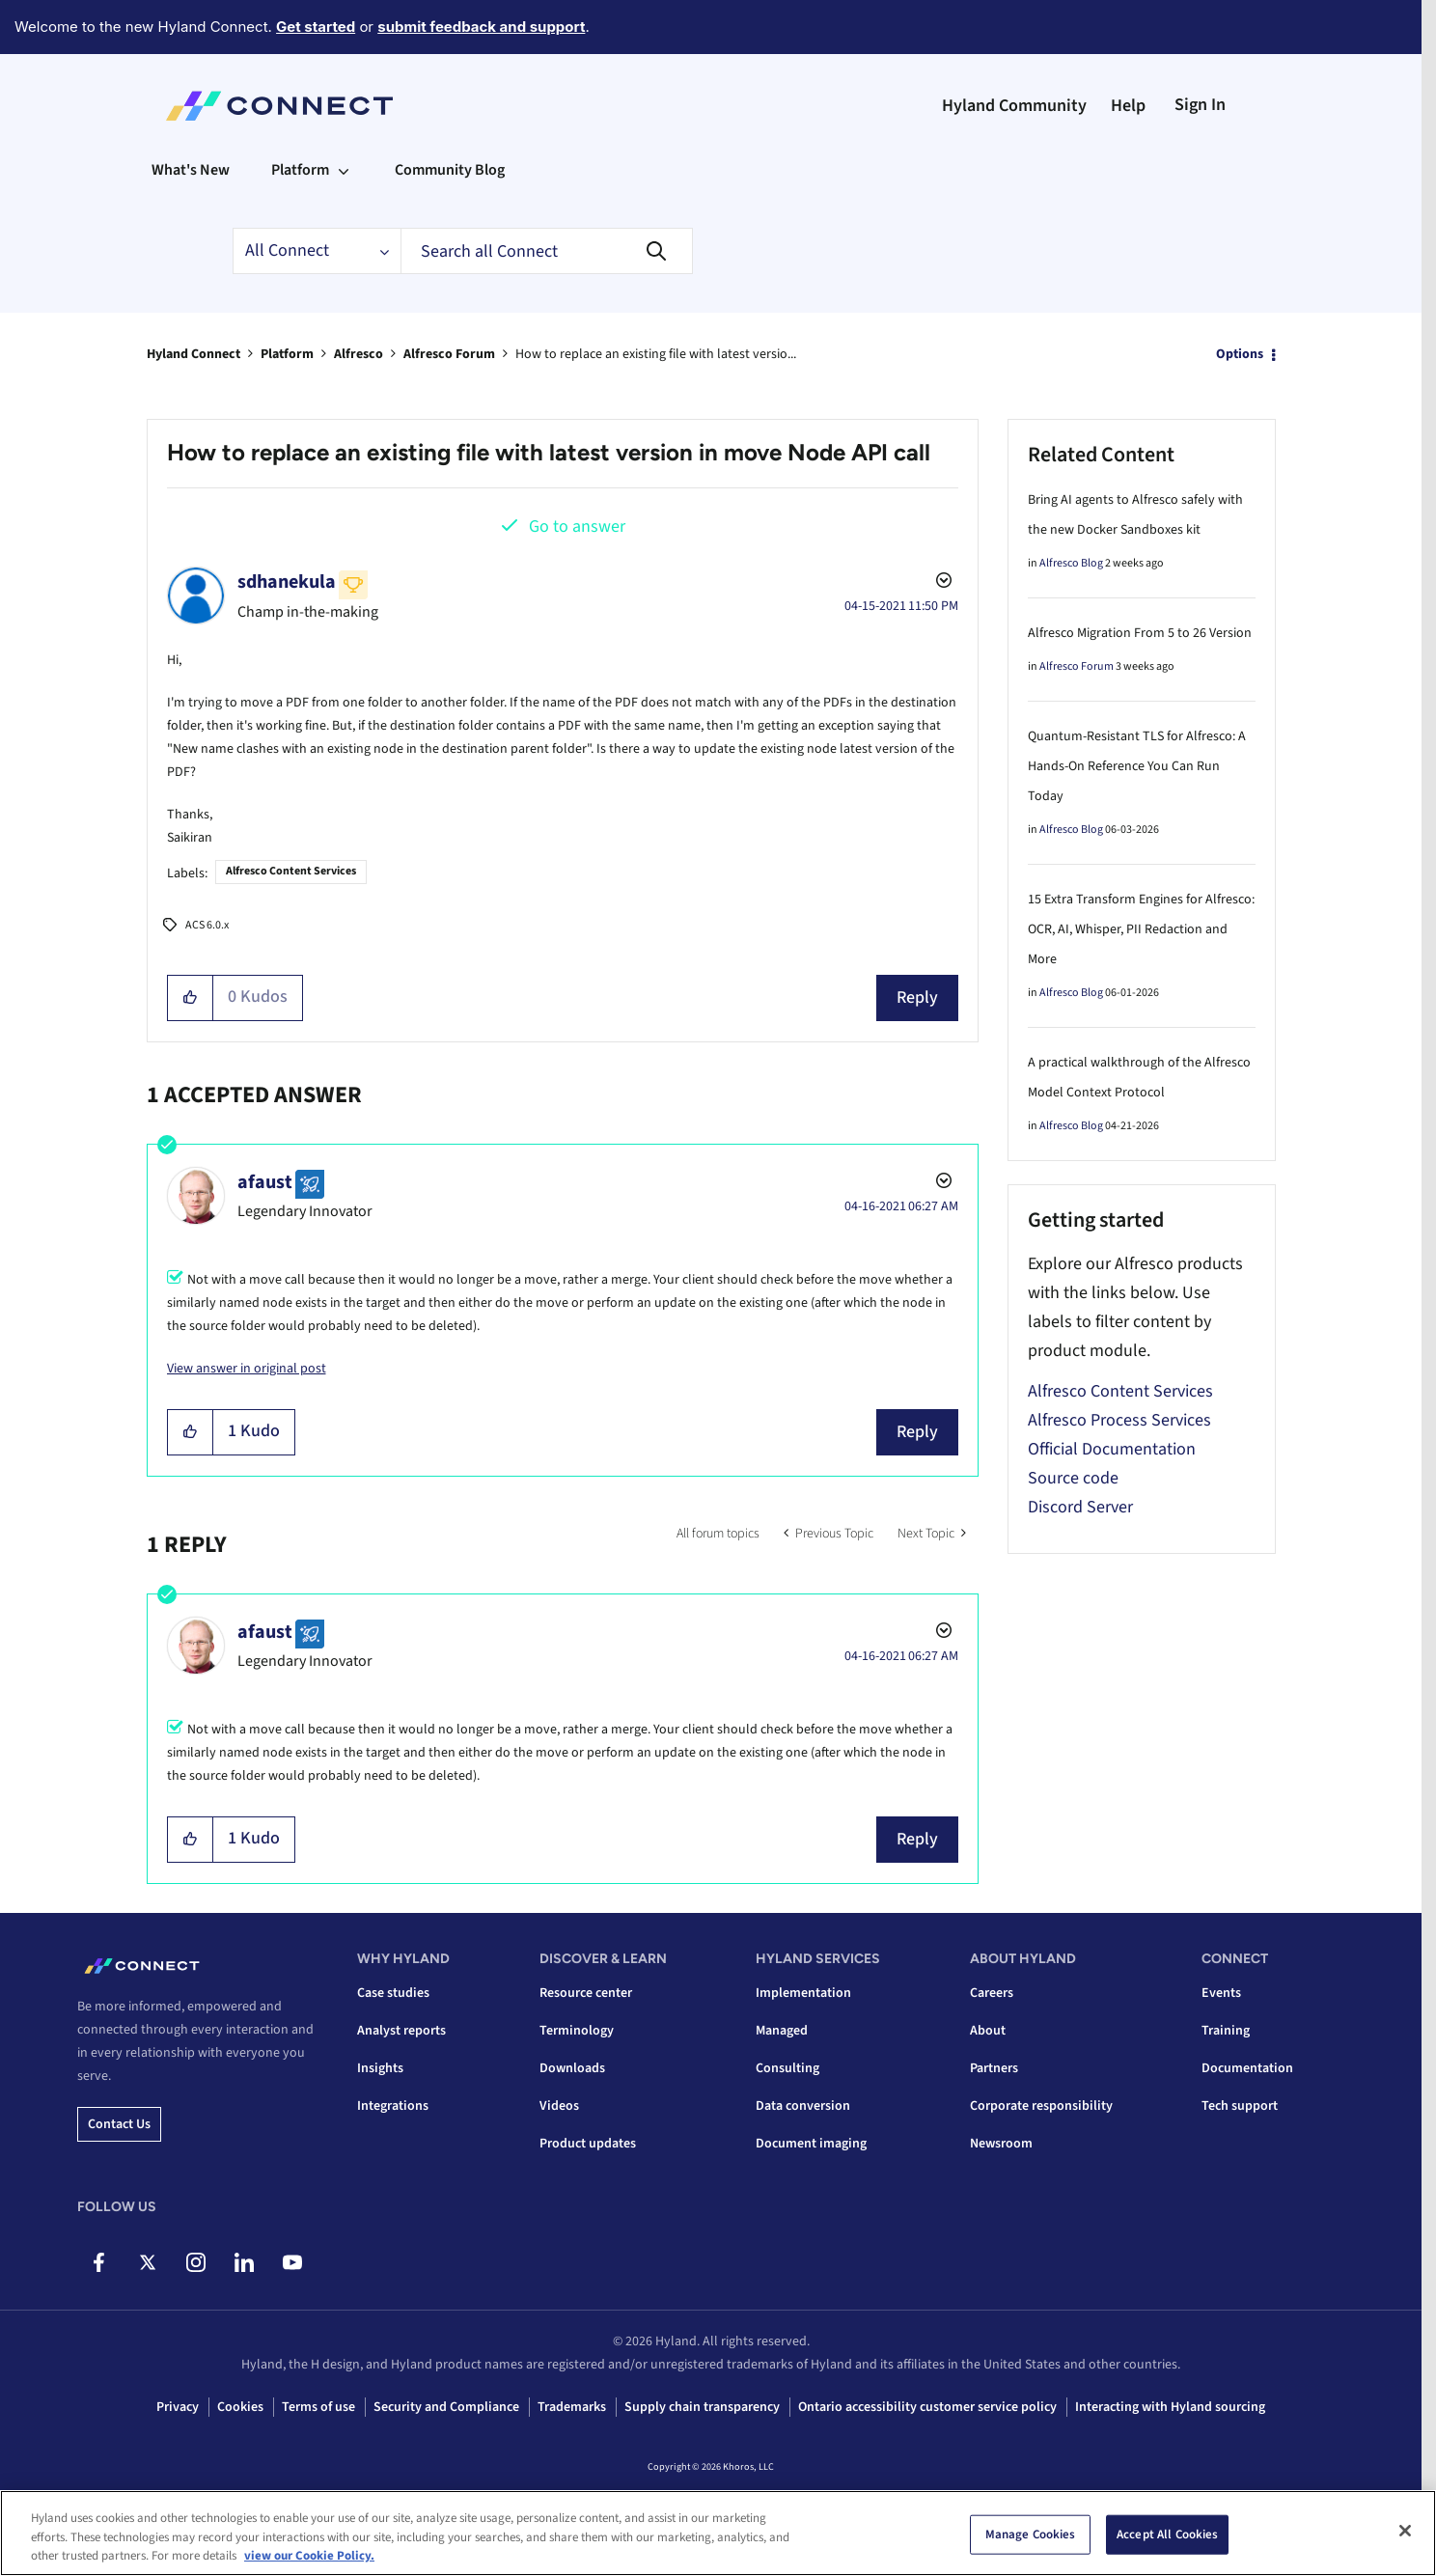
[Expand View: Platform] (343, 169)
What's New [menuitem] (191, 169)
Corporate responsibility (1041, 2106)
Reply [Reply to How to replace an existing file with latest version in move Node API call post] (917, 997)
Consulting (787, 2068)
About (988, 2030)
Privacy (177, 2407)
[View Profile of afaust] (264, 1182)
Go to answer (577, 526)
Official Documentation (1112, 1449)
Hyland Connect (193, 354)
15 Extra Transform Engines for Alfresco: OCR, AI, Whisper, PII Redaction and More (1141, 929)
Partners (994, 2068)
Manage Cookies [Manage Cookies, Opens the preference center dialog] (1030, 2533)
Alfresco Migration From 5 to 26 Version (1140, 633)
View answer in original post (246, 1368)
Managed (782, 2030)
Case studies (393, 1993)
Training (1225, 2030)
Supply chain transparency (702, 2407)
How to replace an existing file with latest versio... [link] (655, 354)
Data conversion (803, 2106)
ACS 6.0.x (207, 925)
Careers (991, 1993)
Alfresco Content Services (291, 871)
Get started (315, 26)
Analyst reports (401, 2030)
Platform (287, 354)
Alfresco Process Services (1119, 1420)
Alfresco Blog (1071, 563)
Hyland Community (1014, 106)
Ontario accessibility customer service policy (927, 2407)
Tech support (1239, 2106)
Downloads (572, 2068)
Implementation (803, 1993)
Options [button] (1239, 354)
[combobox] (546, 251)
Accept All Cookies (1167, 2533)
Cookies (240, 2407)
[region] (718, 2533)
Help (1128, 106)
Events (1221, 1993)
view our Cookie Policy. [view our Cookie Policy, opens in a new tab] (309, 2555)
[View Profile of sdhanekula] (286, 582)
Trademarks (572, 2407)
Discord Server (1080, 1507)
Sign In (1200, 105)
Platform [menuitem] (300, 169)
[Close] (1405, 2530)
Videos (559, 2106)
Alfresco (358, 354)
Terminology (576, 2030)
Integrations (392, 2106)
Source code (1073, 1478)
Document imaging (811, 2143)
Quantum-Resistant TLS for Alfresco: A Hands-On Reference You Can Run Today (1137, 766)
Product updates (587, 2143)
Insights (380, 2068)
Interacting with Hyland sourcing (1170, 2407)
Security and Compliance (446, 2407)
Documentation (1247, 2068)
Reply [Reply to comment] (917, 1432)
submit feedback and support (481, 26)
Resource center (585, 1993)
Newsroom (1001, 2143)
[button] (190, 998)
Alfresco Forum (449, 354)
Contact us (119, 2124)
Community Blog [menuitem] (450, 169)
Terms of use (318, 2407)
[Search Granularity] (316, 251)
